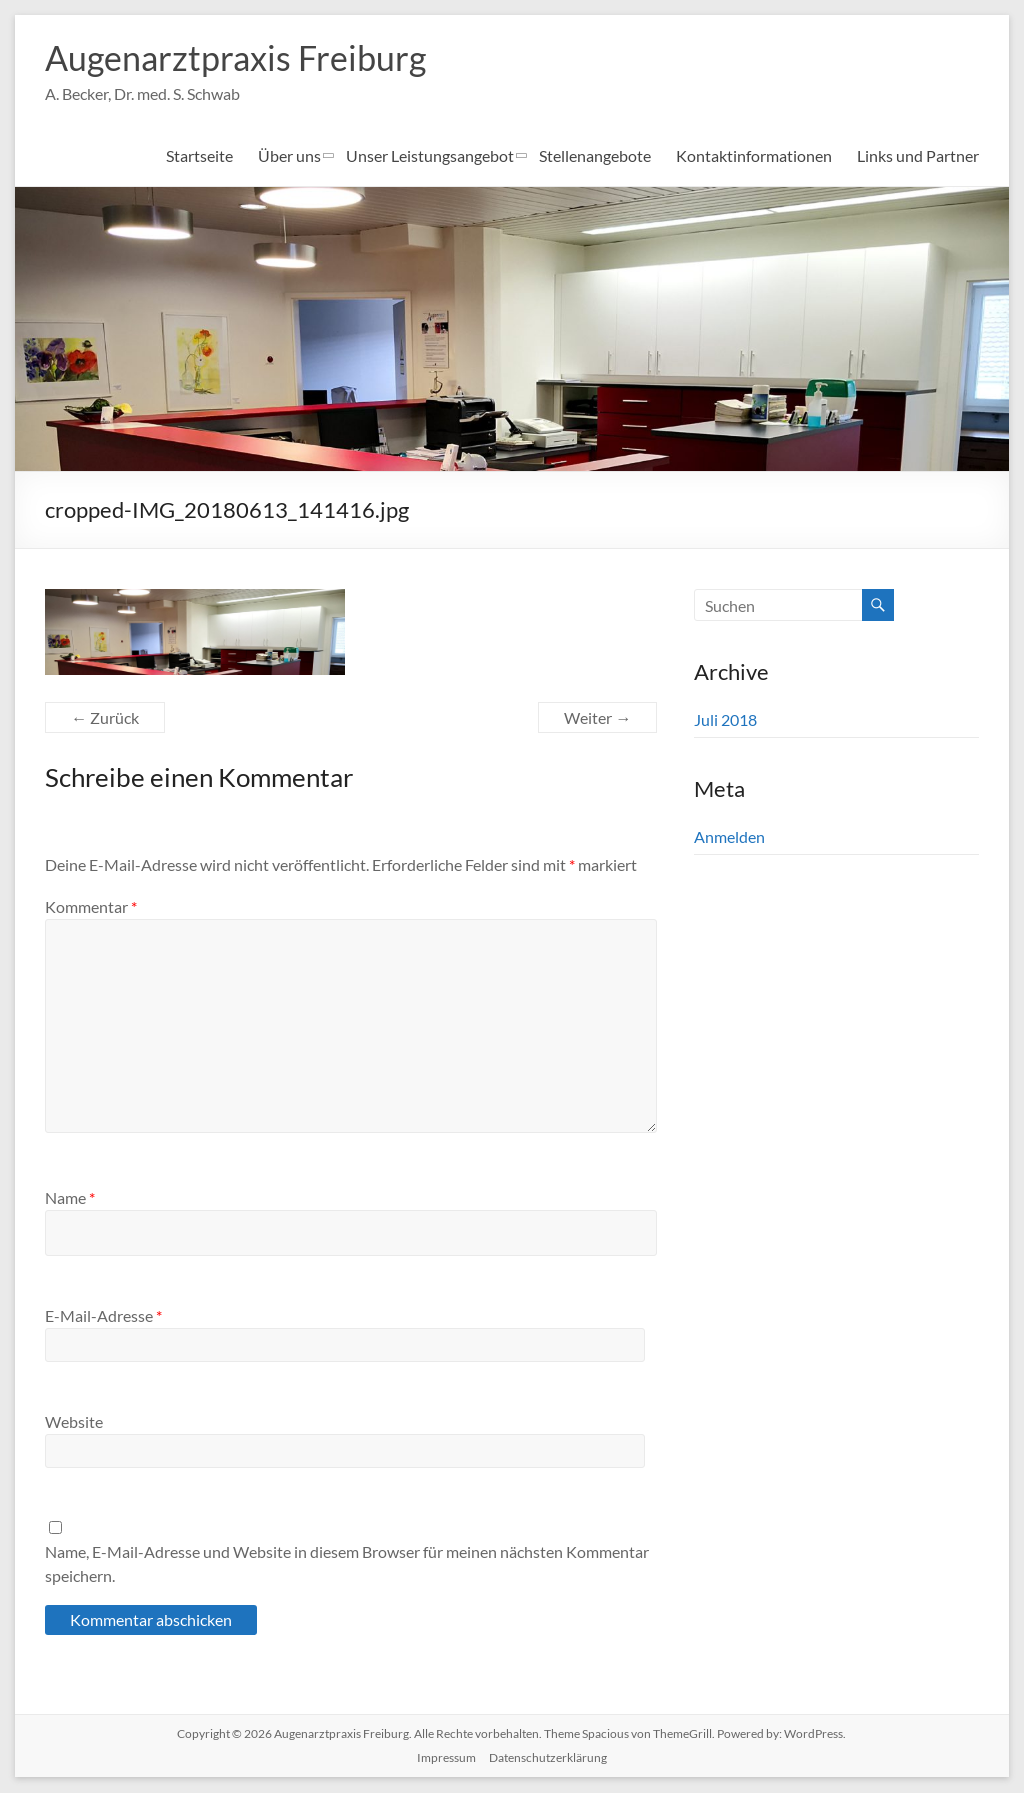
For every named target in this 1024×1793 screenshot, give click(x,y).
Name (70, 1198)
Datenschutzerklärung (548, 1758)
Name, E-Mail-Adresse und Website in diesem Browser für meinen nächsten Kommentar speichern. (347, 1564)
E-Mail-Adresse (103, 1316)
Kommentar (91, 907)
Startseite (199, 156)
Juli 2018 (725, 720)
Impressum (446, 1758)
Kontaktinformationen (754, 156)
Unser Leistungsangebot (430, 156)
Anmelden (729, 837)
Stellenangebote (595, 156)
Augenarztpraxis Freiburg (245, 58)
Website (74, 1422)
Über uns (289, 156)
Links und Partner (918, 156)
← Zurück (105, 718)
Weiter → (597, 718)
